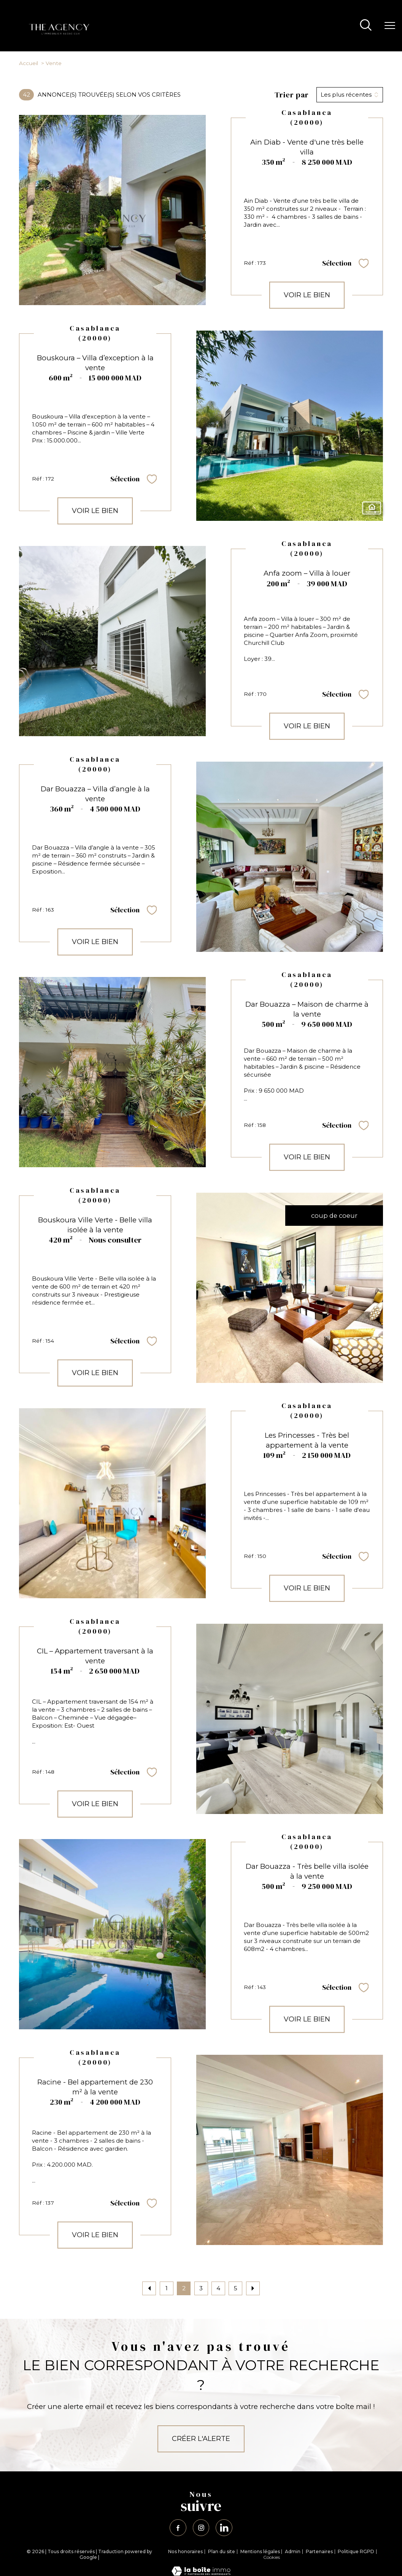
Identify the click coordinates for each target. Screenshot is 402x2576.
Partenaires (319, 2552)
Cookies (271, 2558)
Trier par (292, 94)
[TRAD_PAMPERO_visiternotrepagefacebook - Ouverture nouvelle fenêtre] (177, 2527)
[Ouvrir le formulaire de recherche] (365, 26)
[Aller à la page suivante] (253, 2288)
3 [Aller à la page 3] (201, 2288)
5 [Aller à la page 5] (235, 2288)
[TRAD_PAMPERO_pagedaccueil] (58, 35)
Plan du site (221, 2552)
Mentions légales (260, 2552)
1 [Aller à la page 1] (166, 2288)
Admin (292, 2552)
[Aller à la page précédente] (149, 2288)
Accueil (28, 63)
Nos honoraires (185, 2552)
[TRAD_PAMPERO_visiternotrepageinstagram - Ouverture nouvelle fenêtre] (201, 2527)
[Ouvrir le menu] (390, 26)
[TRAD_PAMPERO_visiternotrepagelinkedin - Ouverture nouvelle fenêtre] (224, 2527)
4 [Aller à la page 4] (218, 2288)
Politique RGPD (356, 2552)
